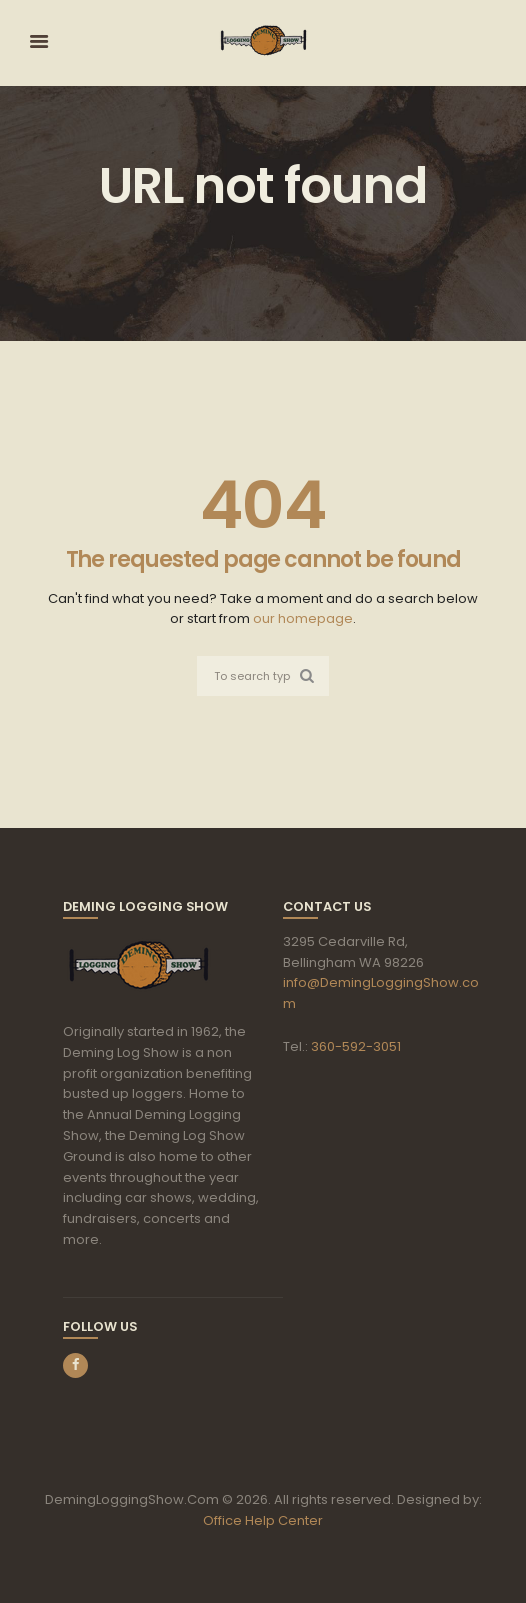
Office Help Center (263, 1520)
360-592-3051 (356, 1046)
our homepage (303, 618)
